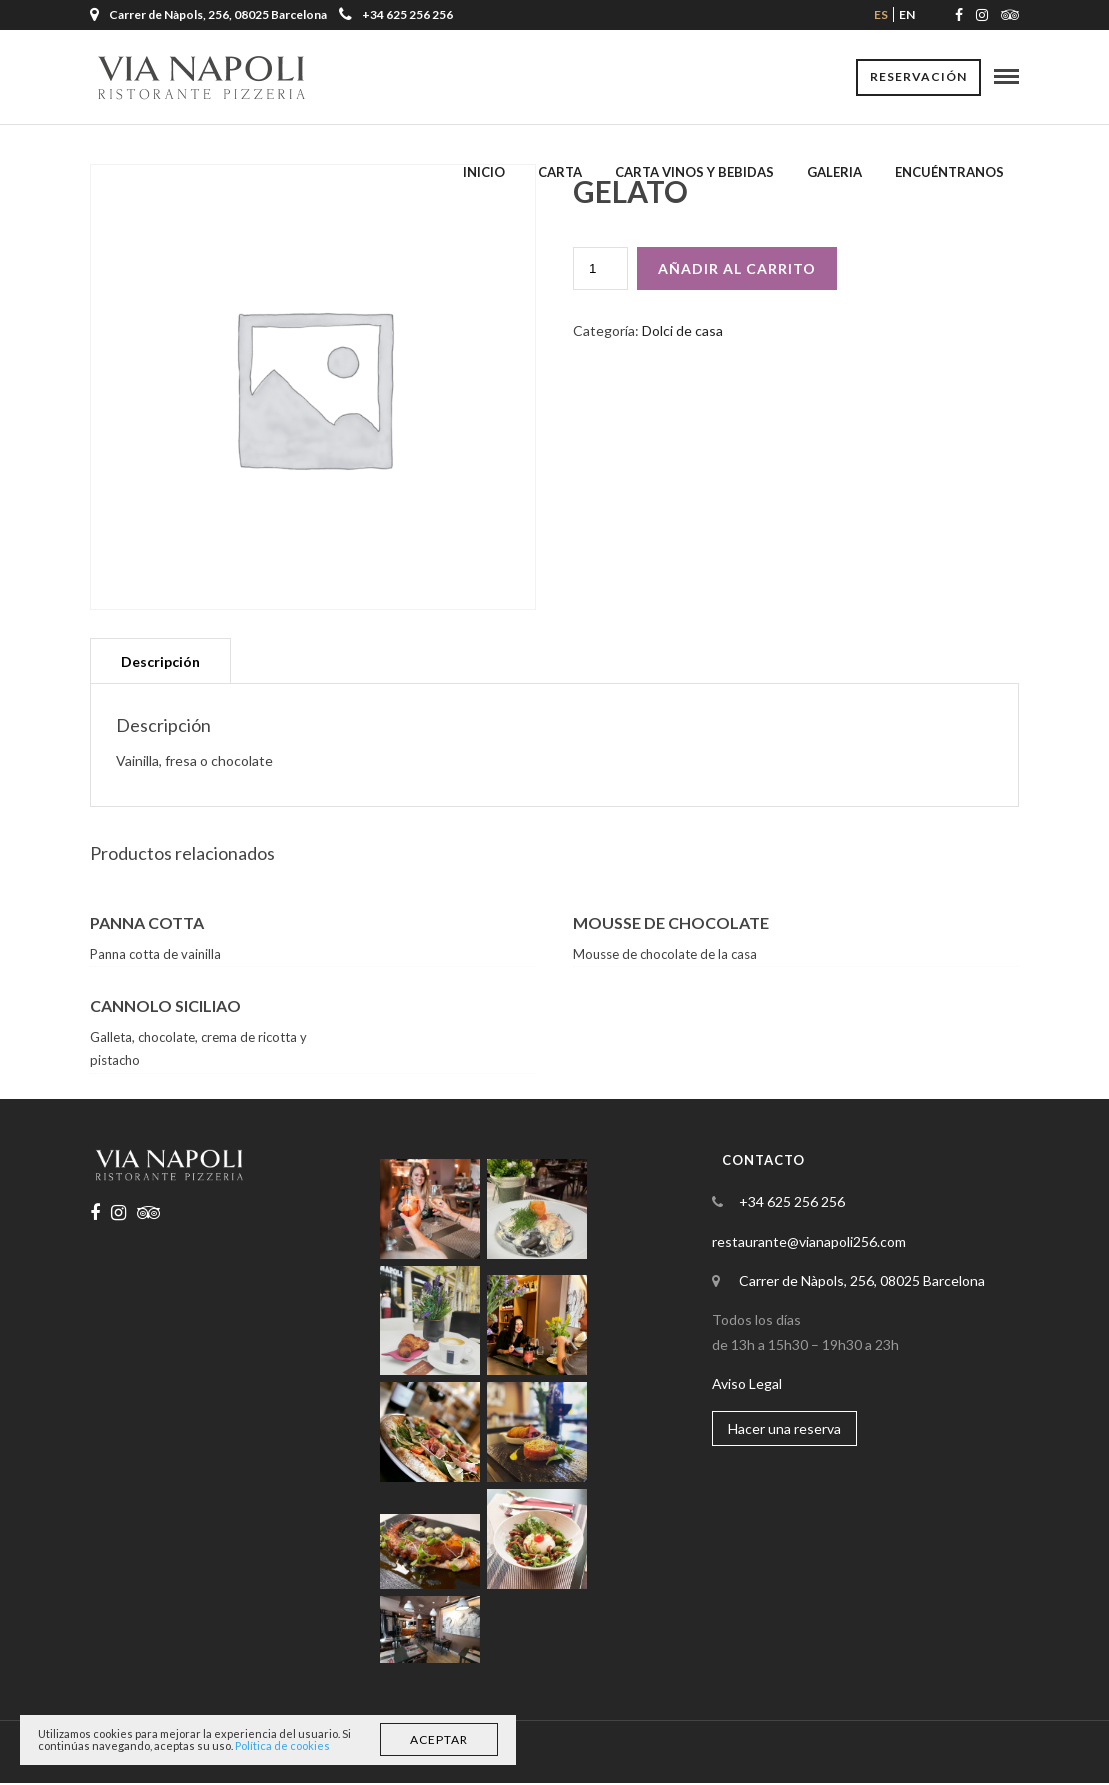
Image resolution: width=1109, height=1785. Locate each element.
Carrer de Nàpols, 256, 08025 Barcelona (862, 1282)
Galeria (834, 173)
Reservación (918, 77)
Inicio (484, 173)
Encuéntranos (949, 173)
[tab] (160, 662)
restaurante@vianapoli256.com (809, 1243)
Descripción (160, 663)
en (907, 14)
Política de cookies (282, 1745)
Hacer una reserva (784, 1430)
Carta (560, 173)
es (881, 14)
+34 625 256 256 (396, 14)
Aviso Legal (747, 1385)
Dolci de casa (682, 332)
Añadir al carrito (737, 270)
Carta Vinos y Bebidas (694, 173)
